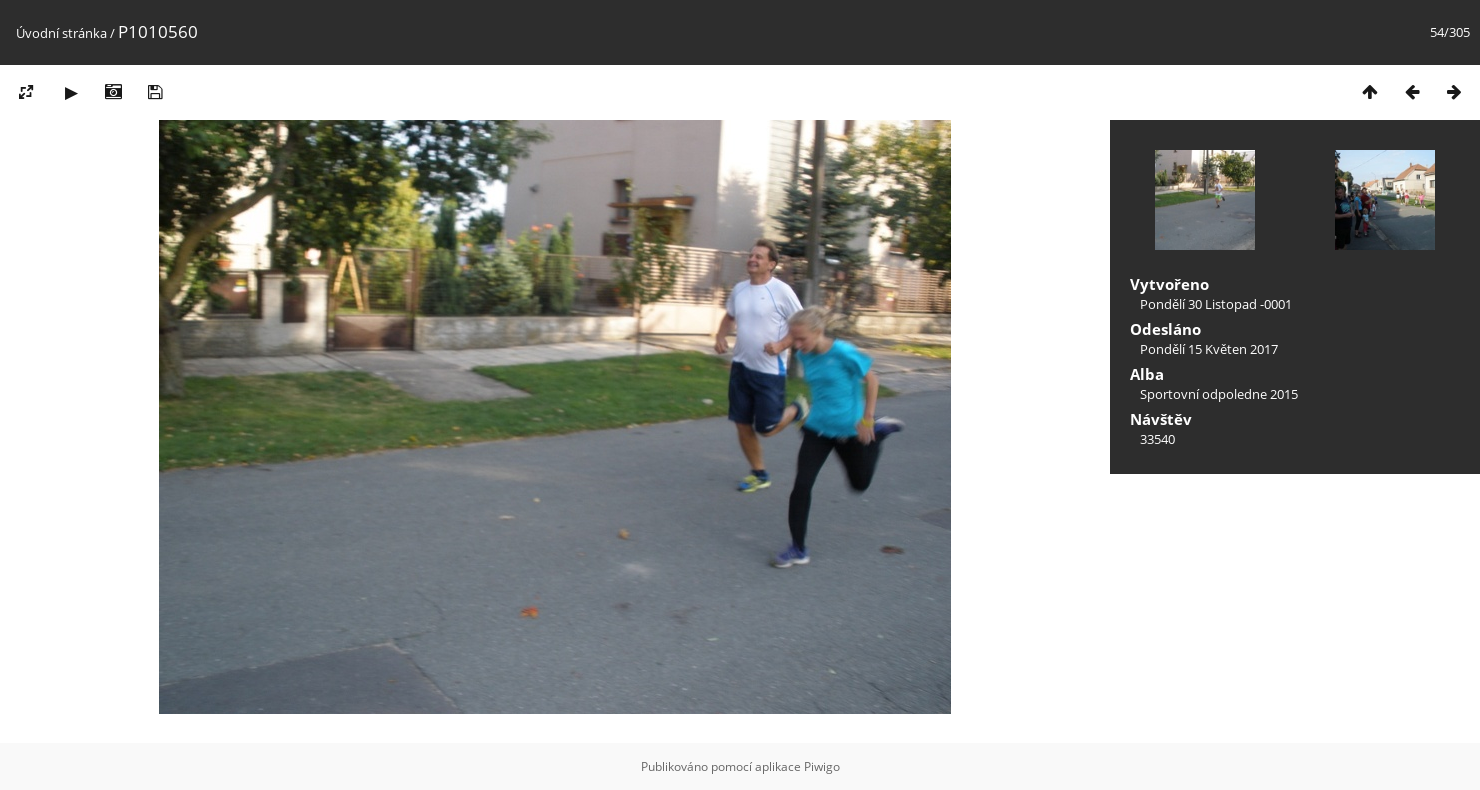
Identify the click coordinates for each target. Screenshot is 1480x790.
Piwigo (822, 766)
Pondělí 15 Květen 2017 (1209, 349)
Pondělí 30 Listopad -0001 (1216, 304)
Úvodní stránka (61, 33)
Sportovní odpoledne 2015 (1219, 394)
